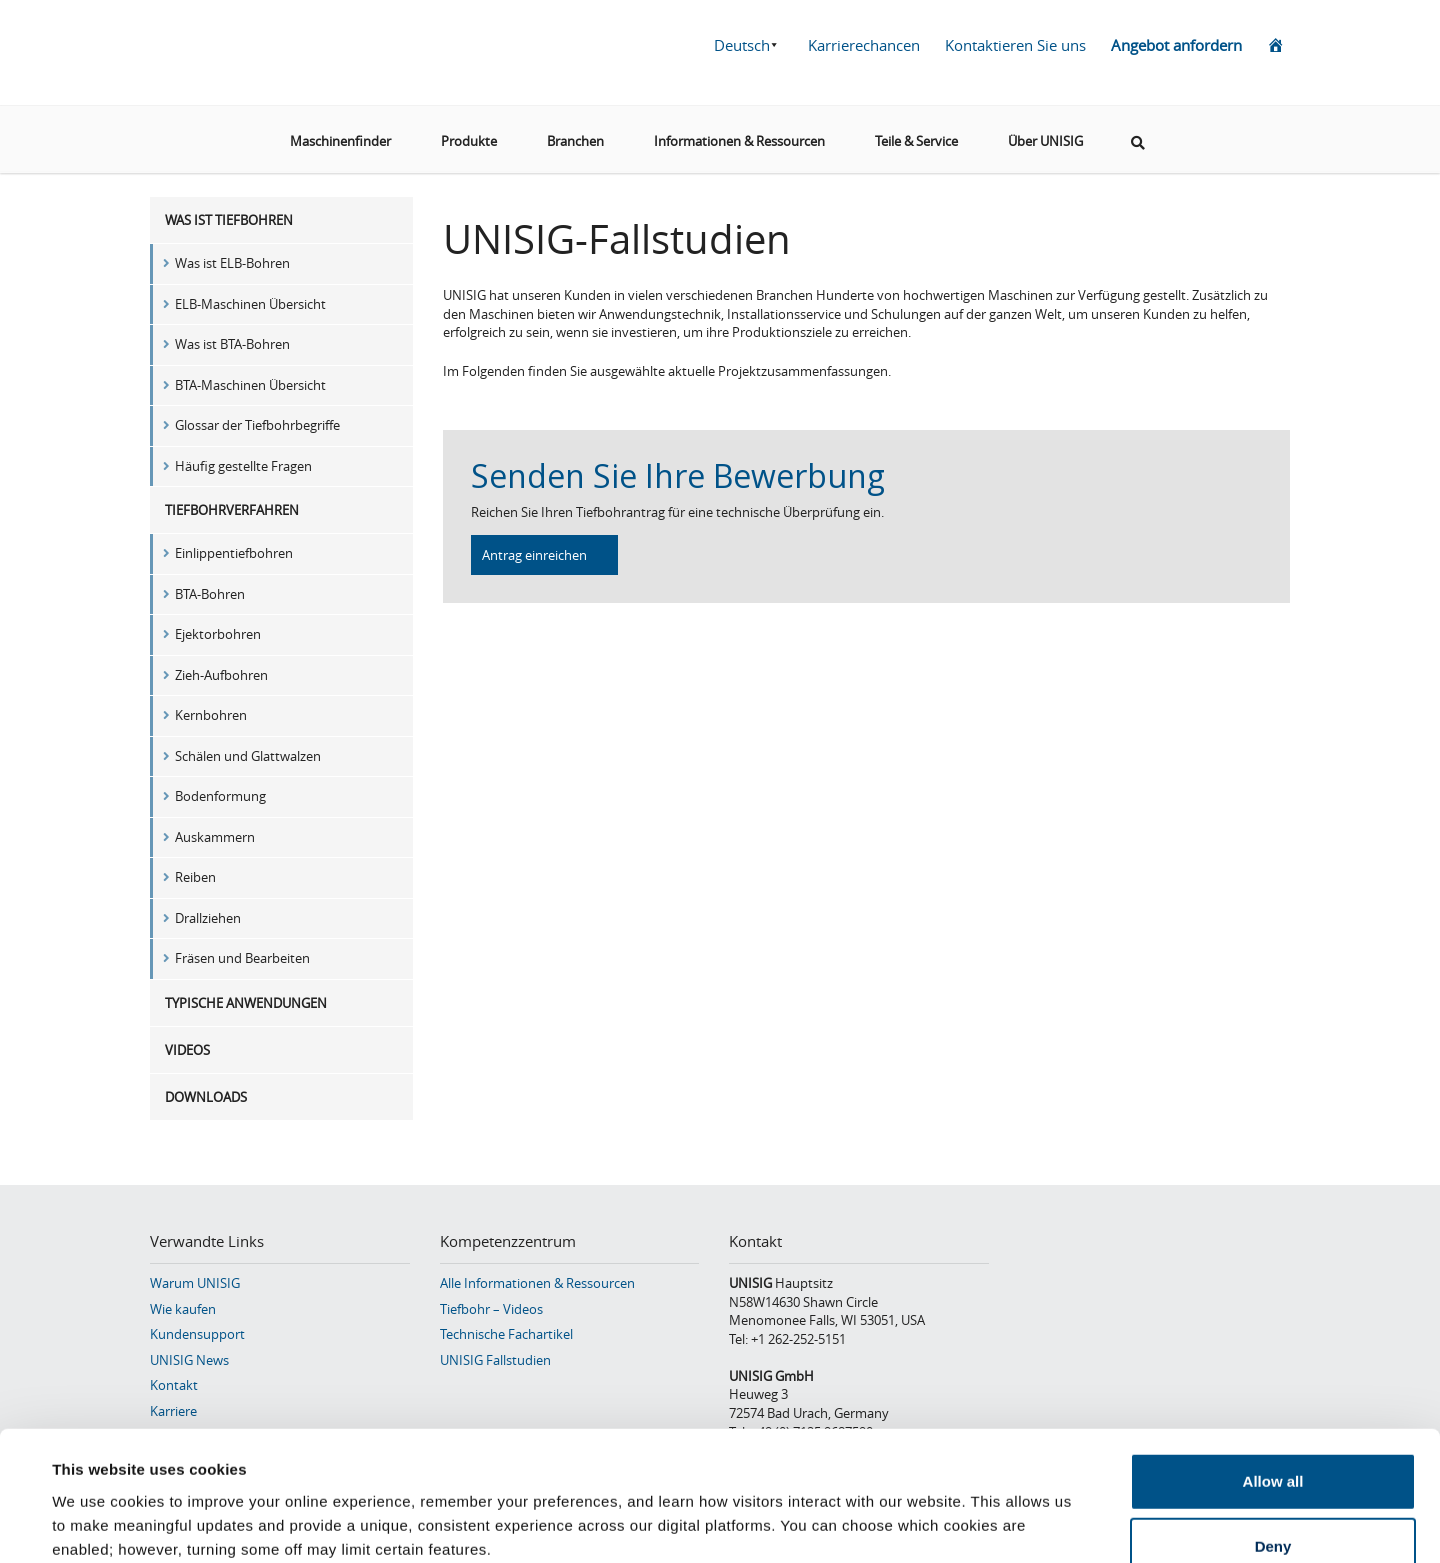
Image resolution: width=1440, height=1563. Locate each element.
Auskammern (215, 837)
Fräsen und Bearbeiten (242, 958)
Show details (839, 1523)
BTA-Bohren (210, 594)
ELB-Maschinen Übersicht (250, 304)
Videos (187, 1050)
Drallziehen (208, 918)
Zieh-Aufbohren (221, 675)
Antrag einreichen (534, 555)
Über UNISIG (1045, 139)
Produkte (469, 139)
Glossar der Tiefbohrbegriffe (257, 425)
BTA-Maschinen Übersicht (250, 385)
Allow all (1273, 1365)
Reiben (195, 877)
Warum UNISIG (195, 1283)
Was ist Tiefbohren (229, 220)
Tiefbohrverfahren (232, 510)
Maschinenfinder (340, 139)
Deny (1273, 1431)
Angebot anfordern (1176, 45)
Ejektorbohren (218, 634)
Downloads (206, 1097)
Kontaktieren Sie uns (1015, 45)
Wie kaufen (183, 1309)
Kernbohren (211, 715)
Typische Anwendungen (246, 1003)
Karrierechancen (864, 45)
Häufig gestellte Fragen (243, 466)
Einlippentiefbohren (234, 553)
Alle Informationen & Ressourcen (537, 1283)
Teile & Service (916, 139)
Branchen (575, 139)
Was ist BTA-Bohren (232, 344)
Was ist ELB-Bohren (232, 263)
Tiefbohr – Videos (491, 1309)
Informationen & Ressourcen (739, 139)
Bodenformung (220, 796)
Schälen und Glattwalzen (248, 756)
